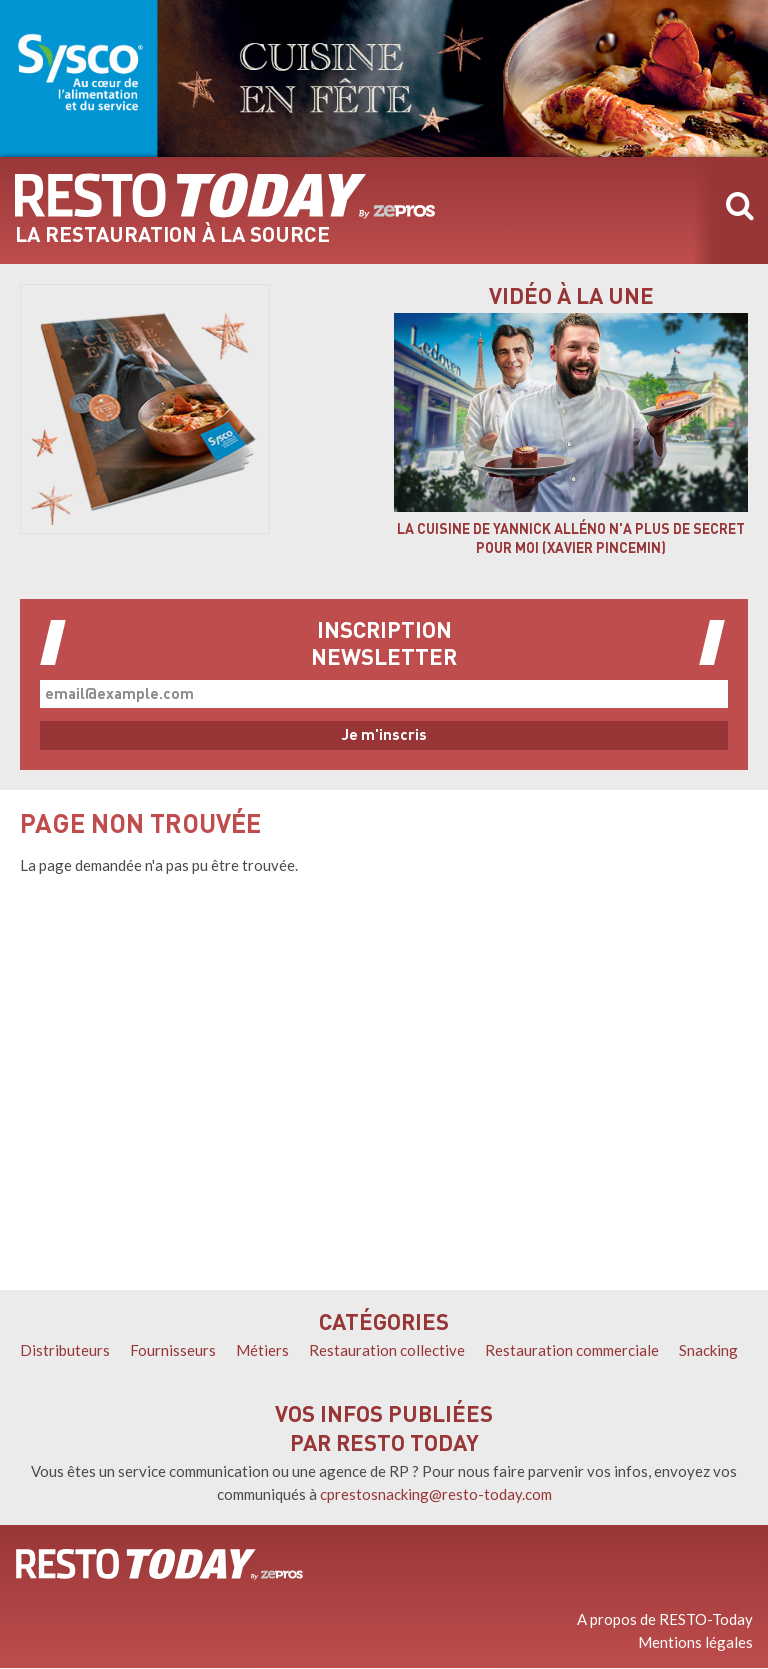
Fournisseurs (173, 1350)
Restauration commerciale (572, 1350)
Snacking (708, 1350)
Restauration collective (387, 1350)
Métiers (262, 1350)
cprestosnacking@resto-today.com (436, 1494)
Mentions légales (695, 1642)
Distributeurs (65, 1350)
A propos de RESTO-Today (665, 1619)
